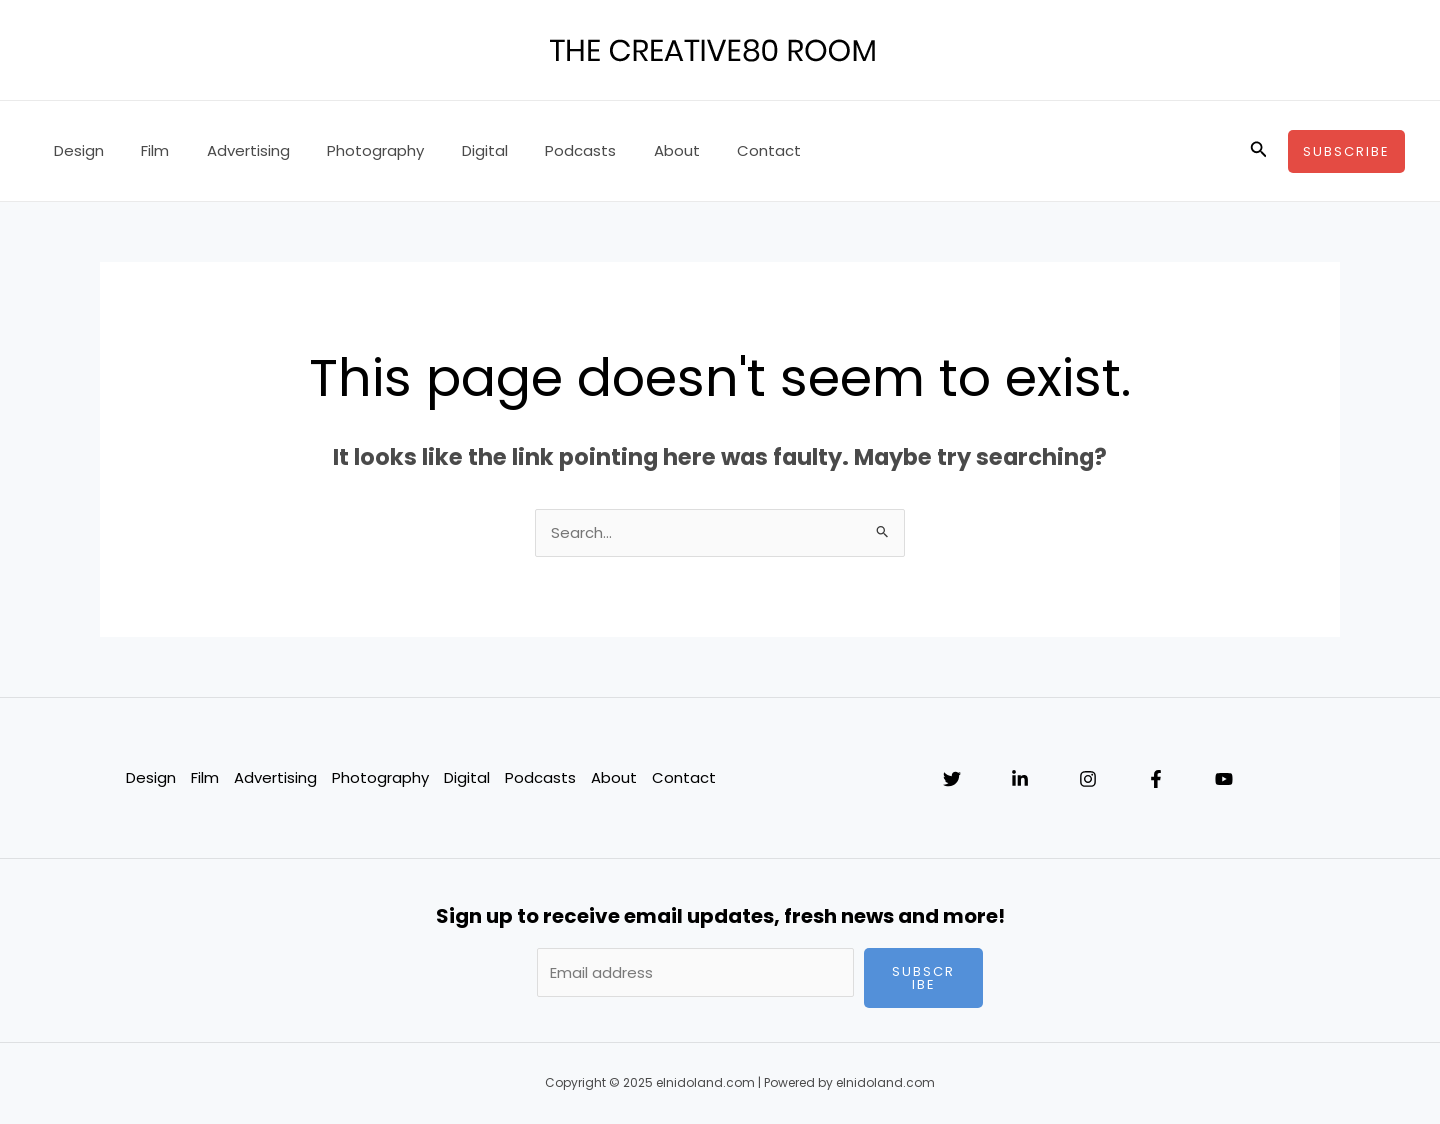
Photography (349, 150)
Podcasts (539, 150)
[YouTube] (1224, 780)
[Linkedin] (1020, 780)
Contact (713, 150)
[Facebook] (1156, 780)
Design (75, 150)
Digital (451, 150)
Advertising (229, 150)
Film (144, 150)
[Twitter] (952, 780)
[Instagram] (1088, 780)
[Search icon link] (1259, 151)
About (628, 150)
